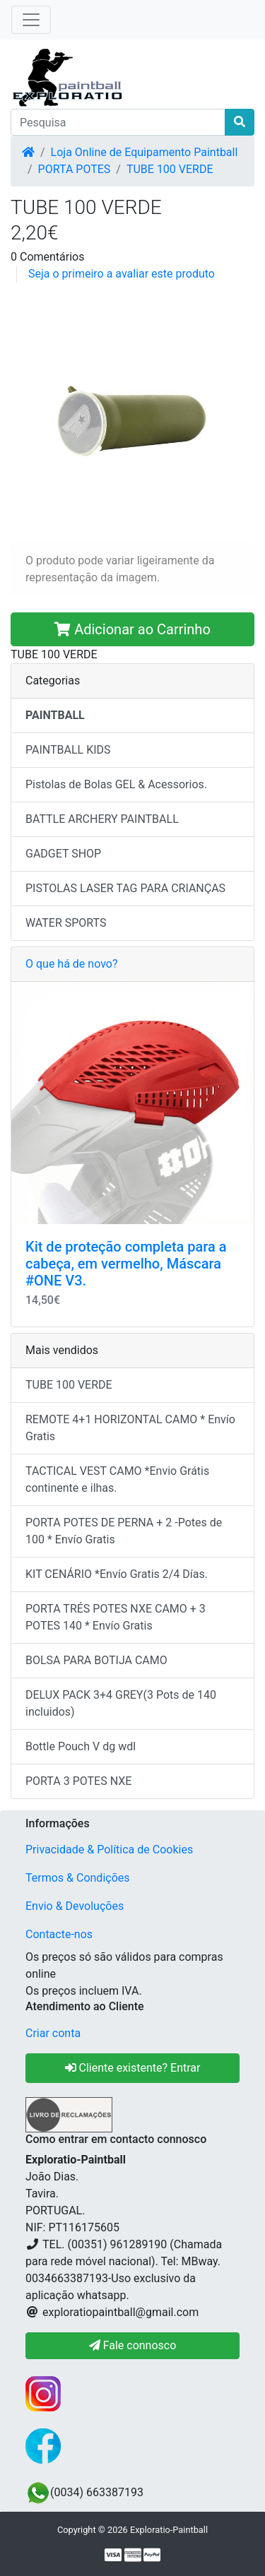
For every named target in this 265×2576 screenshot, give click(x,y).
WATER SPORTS (66, 923)
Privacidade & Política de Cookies (109, 1849)
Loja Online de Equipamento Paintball (144, 152)
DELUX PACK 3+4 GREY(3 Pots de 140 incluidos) (120, 1703)
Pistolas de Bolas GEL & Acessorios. (116, 784)
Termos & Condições (77, 1877)
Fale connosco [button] (133, 2345)
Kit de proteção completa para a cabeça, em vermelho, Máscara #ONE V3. (126, 1263)
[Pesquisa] (118, 122)
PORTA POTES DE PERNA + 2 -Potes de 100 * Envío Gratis (123, 1531)
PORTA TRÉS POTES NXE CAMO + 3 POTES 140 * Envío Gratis (115, 1617)
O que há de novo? (71, 964)
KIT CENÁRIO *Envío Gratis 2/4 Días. (116, 1574)
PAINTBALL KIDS (68, 749)
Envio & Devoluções (74, 1906)
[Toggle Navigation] (31, 20)
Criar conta (53, 2033)
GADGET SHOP (63, 853)
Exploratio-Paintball (169, 2529)
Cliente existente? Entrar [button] (133, 2068)
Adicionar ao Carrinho (132, 629)
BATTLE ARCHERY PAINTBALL (102, 819)
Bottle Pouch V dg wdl (80, 1746)
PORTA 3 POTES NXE (78, 1781)
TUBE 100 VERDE (169, 169)
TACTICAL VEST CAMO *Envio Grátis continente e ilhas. (117, 1479)
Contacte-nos (59, 1934)
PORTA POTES (74, 169)
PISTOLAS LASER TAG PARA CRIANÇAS (125, 888)
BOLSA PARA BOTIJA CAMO (96, 1660)
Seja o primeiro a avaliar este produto (121, 273)
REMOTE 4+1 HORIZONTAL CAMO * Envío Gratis (130, 1428)
